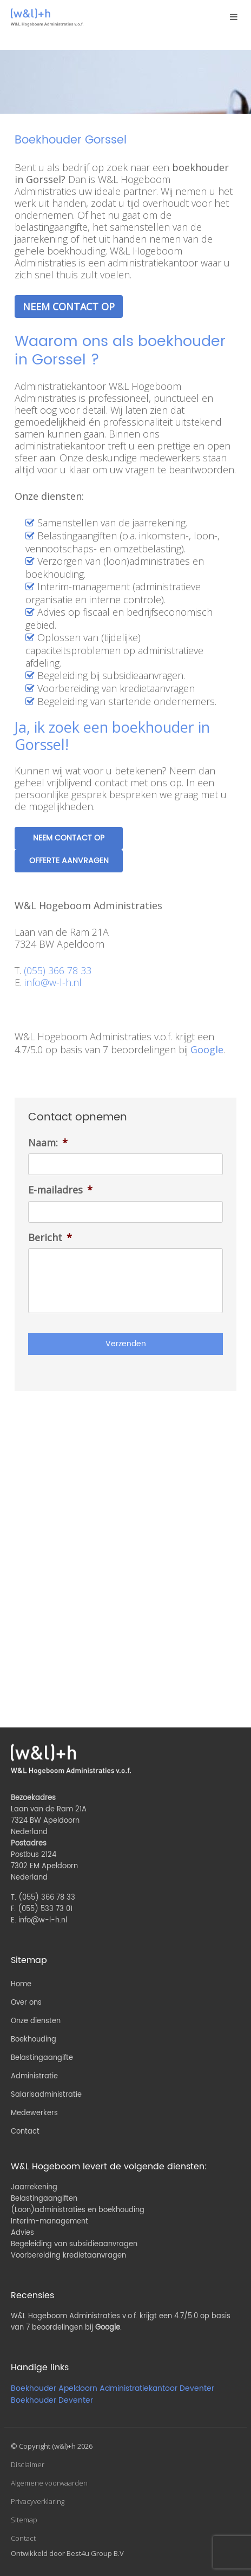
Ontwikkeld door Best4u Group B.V (67, 2553)
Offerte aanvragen (69, 861)
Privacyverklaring (37, 2501)
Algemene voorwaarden (49, 2483)
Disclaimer (27, 2464)
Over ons (26, 2002)
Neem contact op (69, 306)
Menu (232, 20)
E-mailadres (60, 1190)
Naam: (48, 1143)
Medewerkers (34, 2113)
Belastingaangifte (42, 2058)
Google (206, 1049)
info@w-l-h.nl (53, 982)
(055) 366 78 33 (57, 970)
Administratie (34, 2076)
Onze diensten (36, 2021)
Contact (25, 2131)
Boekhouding (33, 2039)
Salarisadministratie (46, 2095)
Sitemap (24, 2520)
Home (21, 1984)
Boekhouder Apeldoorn (54, 2388)
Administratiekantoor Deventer (157, 2388)
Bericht (50, 1237)
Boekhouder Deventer (52, 2400)
